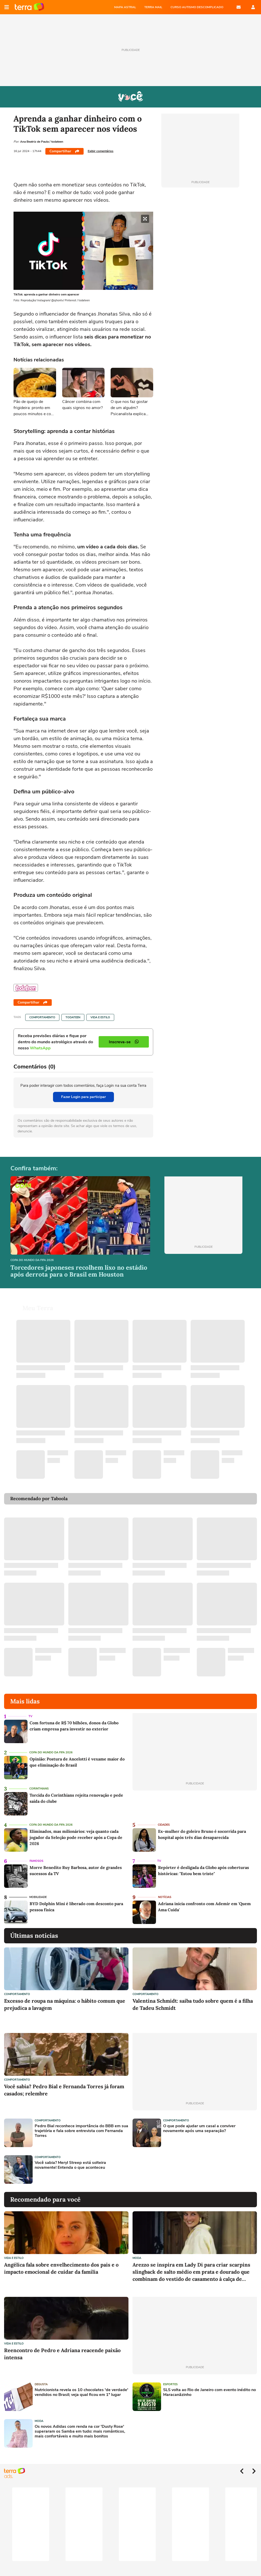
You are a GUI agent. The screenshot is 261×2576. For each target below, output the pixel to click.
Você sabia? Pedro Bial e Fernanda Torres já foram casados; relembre (64, 2084)
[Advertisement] (172, 2163)
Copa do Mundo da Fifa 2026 (32, 1260)
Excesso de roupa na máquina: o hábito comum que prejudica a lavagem (64, 1998)
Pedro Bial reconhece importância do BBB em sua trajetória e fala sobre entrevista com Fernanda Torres (81, 2125)
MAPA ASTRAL (125, 7)
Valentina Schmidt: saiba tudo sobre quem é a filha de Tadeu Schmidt (193, 1998)
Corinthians (39, 1782)
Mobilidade (38, 1891)
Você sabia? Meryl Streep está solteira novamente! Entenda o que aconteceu (70, 2159)
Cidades (164, 1819)
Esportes (170, 2378)
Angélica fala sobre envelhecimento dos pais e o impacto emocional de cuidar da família (61, 2262)
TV (30, 1710)
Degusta (41, 2378)
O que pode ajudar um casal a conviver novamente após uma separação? (199, 2122)
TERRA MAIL (153, 7)
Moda (137, 2252)
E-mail (239, 7)
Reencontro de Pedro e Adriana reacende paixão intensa (62, 2347)
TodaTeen (73, 1017)
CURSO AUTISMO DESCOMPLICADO (197, 7)
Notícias (164, 1891)
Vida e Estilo (100, 1017)
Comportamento (42, 1017)
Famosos (36, 1855)
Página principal (29, 7)
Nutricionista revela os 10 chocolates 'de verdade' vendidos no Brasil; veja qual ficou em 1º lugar (81, 2386)
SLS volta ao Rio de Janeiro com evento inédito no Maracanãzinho (209, 2386)
